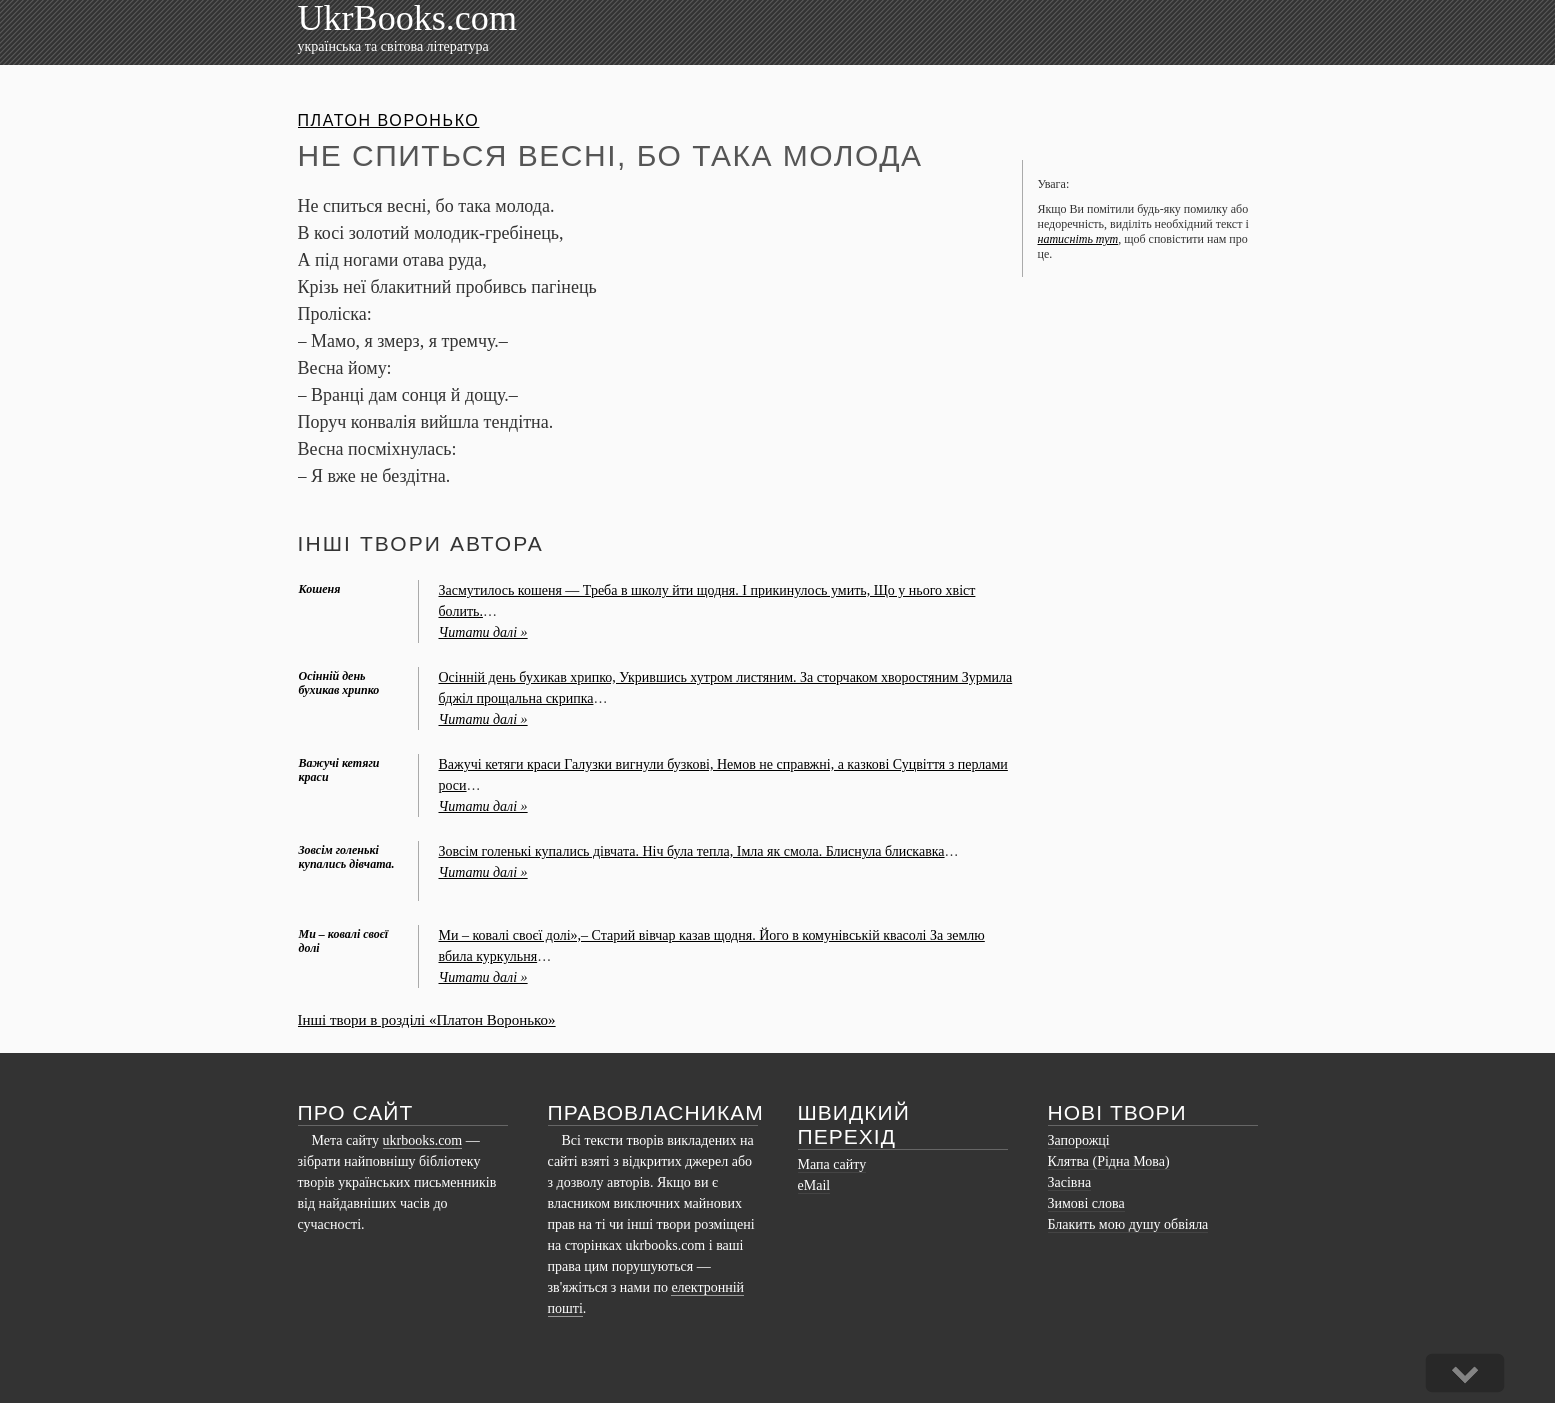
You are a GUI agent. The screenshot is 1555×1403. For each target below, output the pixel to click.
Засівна (1070, 1182)
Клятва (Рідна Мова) (1109, 1161)
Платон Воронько (389, 120)
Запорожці (1079, 1140)
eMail (814, 1185)
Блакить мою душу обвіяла (1128, 1224)
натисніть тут (1078, 239)
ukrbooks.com (423, 1140)
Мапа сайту (832, 1164)
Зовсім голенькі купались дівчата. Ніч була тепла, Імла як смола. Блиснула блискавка (692, 851)
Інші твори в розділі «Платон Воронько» (427, 1020)
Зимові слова (1086, 1203)
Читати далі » (483, 632)
